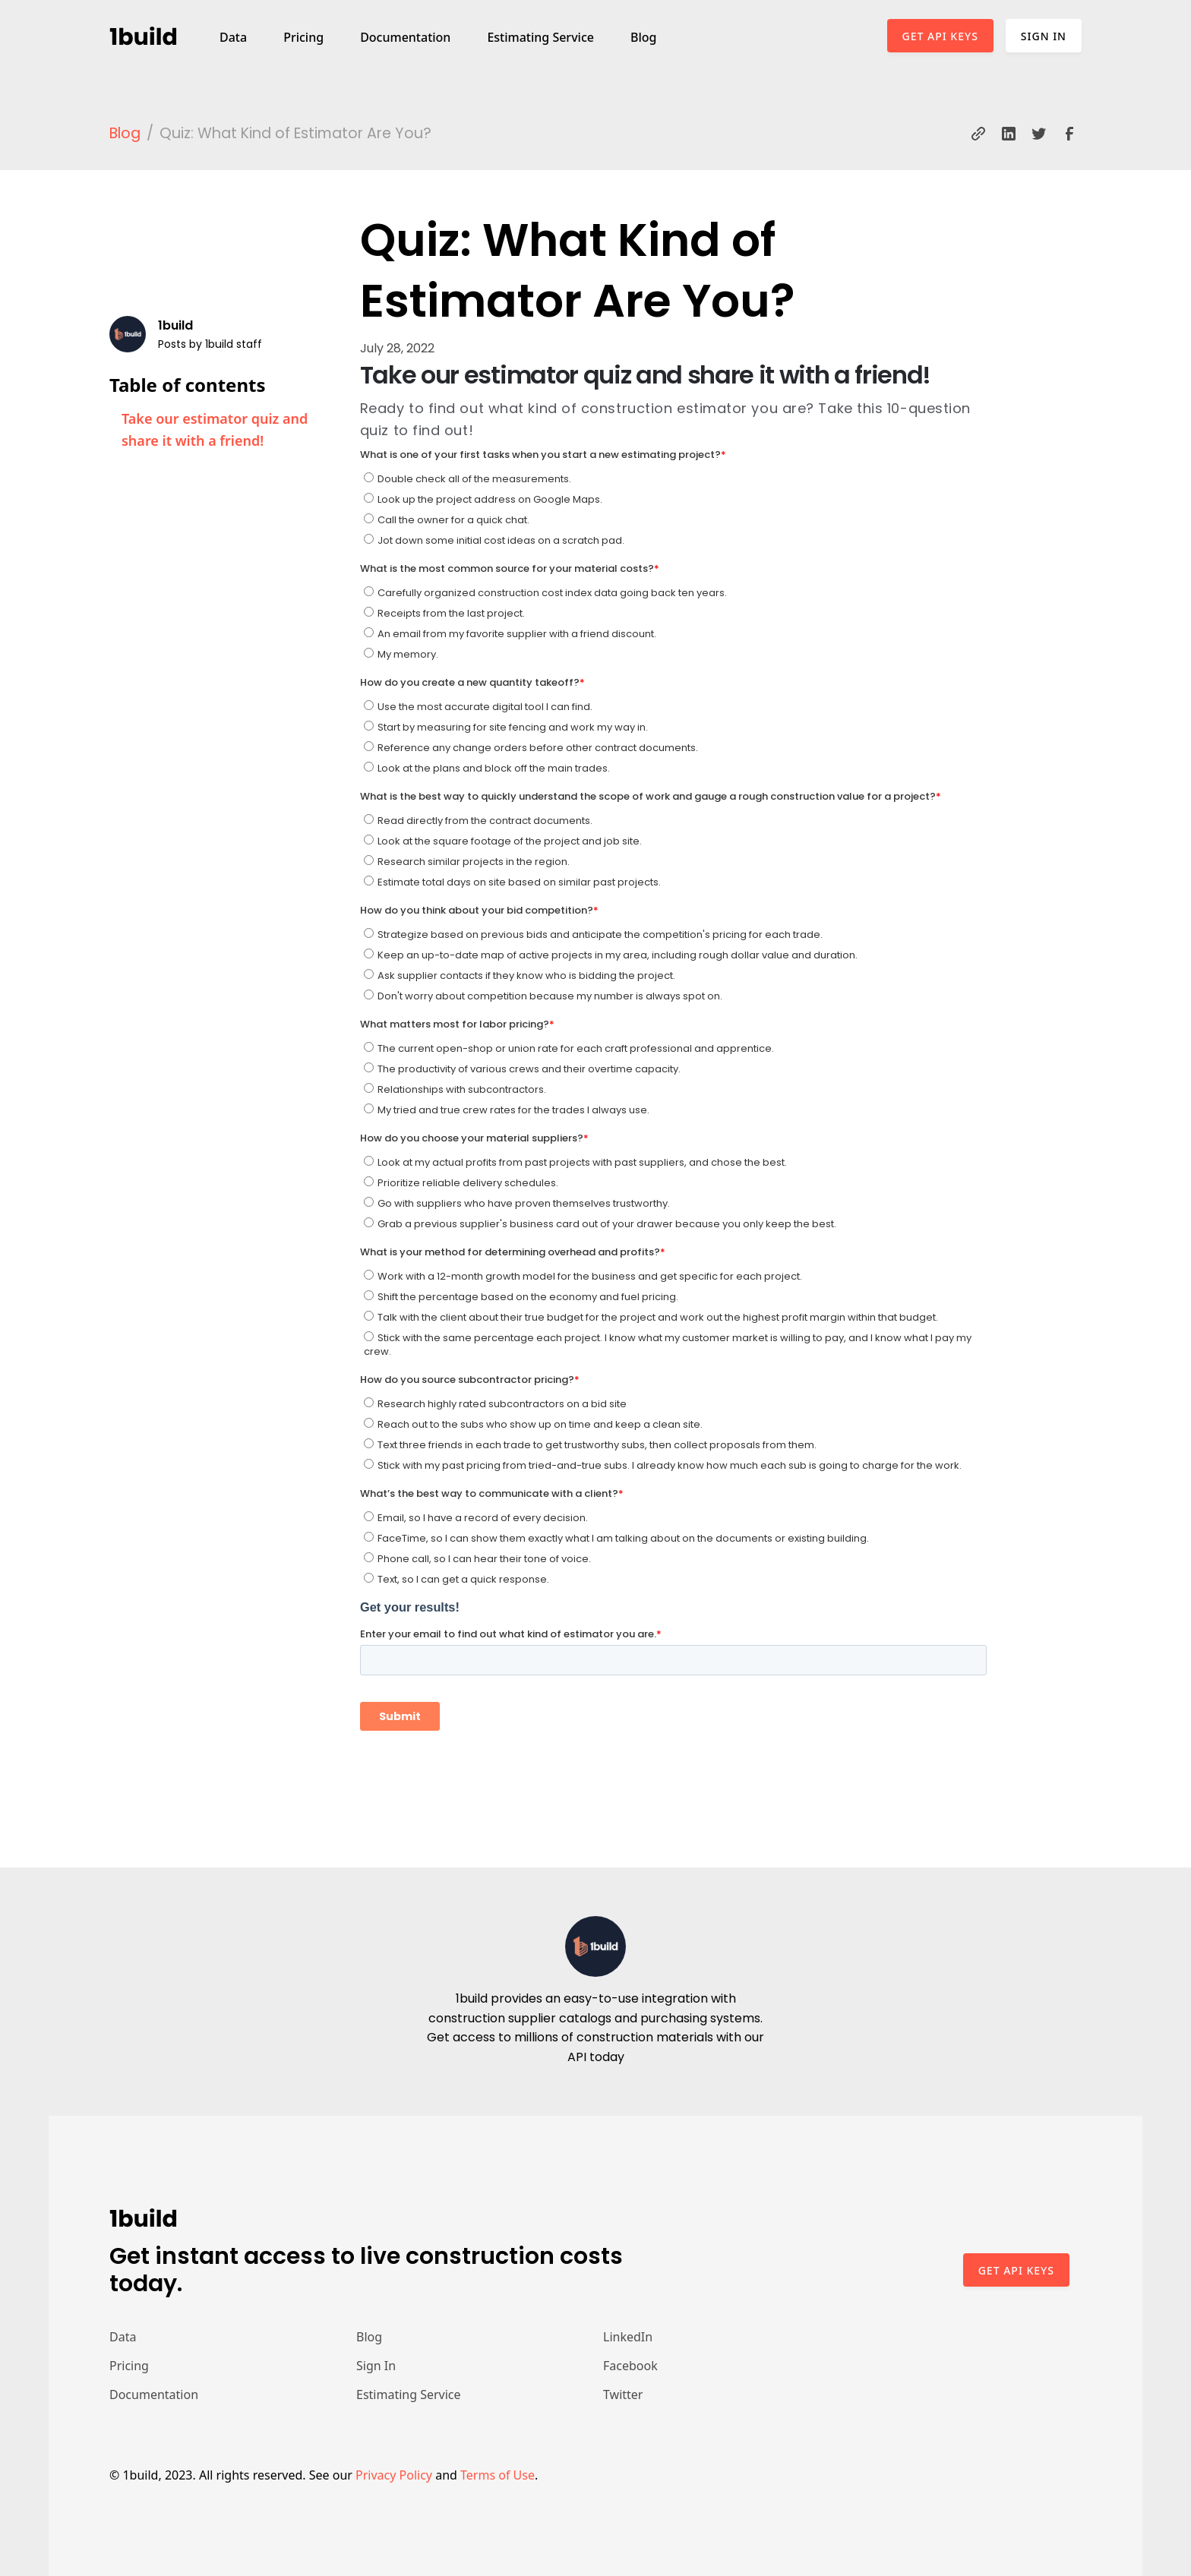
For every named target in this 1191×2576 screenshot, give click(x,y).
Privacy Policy (393, 2475)
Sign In (1043, 36)
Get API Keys (940, 36)
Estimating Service (540, 37)
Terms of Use (497, 2475)
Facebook (630, 2365)
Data (233, 37)
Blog (643, 37)
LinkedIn (627, 2336)
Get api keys (1016, 2270)
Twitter (623, 2394)
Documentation (405, 37)
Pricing (303, 37)
